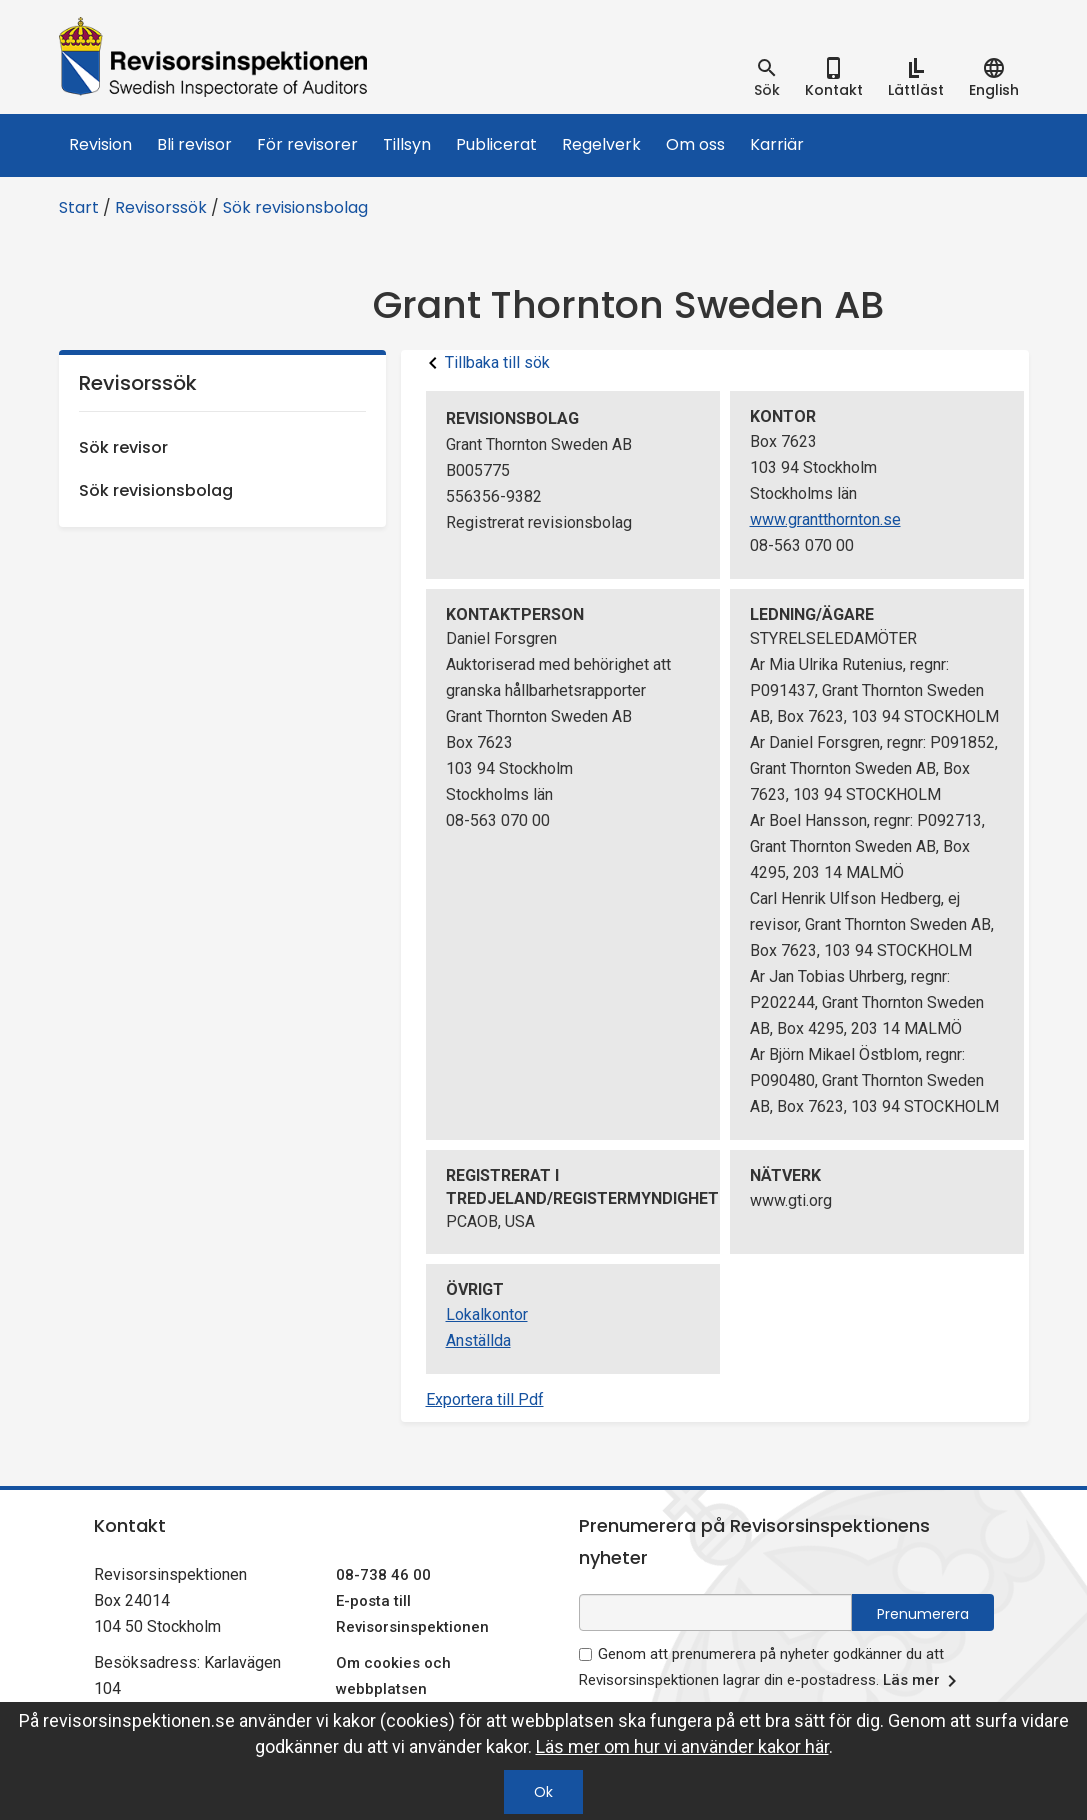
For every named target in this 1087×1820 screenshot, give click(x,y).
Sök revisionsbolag (295, 207)
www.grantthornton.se (825, 519)
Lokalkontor (487, 1314)
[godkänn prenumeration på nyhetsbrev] (585, 1654)
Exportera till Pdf (485, 1399)
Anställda (478, 1340)
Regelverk (601, 144)
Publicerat (496, 144)
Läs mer (923, 1681)
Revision (100, 144)
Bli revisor (194, 144)
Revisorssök (161, 207)
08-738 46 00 (383, 1575)
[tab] (767, 78)
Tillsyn (407, 144)
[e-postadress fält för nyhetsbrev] (715, 1612)
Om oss (695, 144)
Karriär (777, 144)
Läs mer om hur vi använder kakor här (682, 1746)
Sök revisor (123, 447)
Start (79, 207)
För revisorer (307, 144)
